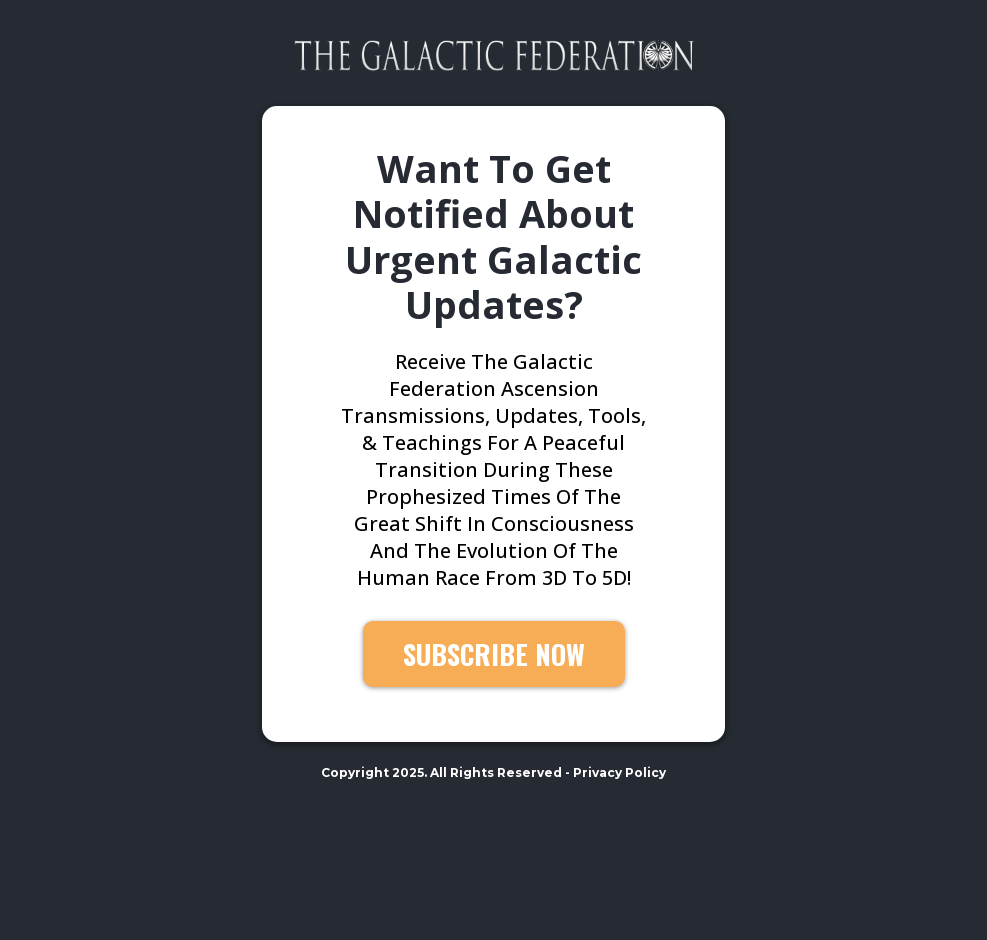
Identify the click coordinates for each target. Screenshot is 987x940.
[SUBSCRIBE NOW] (494, 654)
